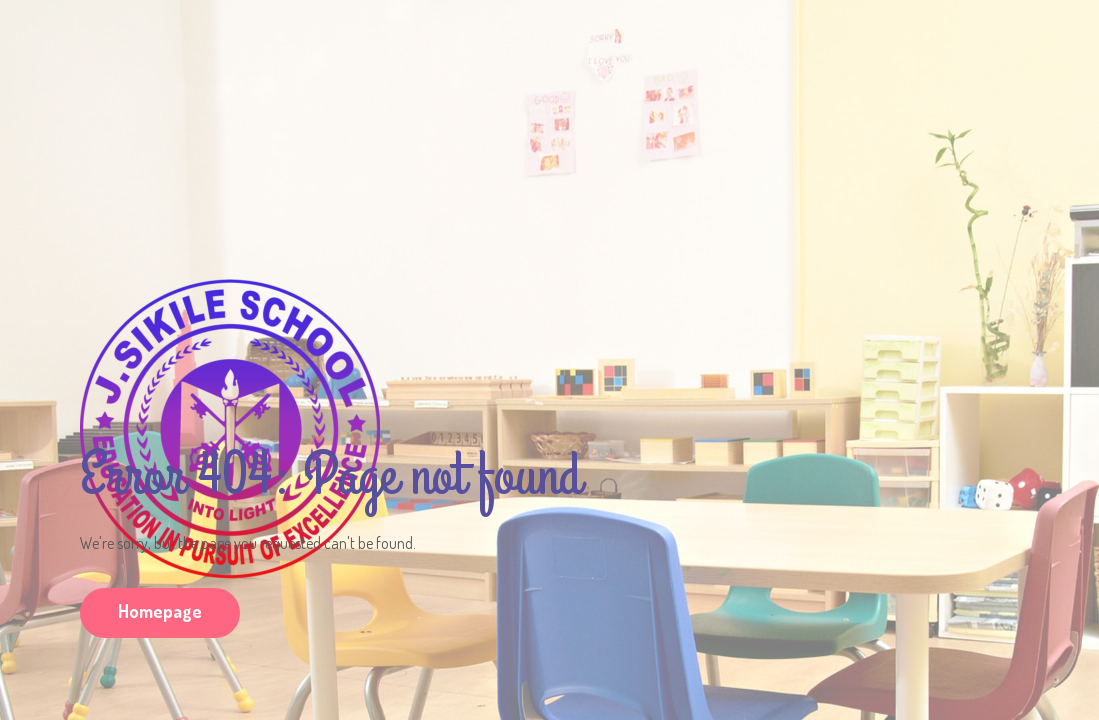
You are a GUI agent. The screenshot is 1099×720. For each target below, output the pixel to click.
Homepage (160, 611)
